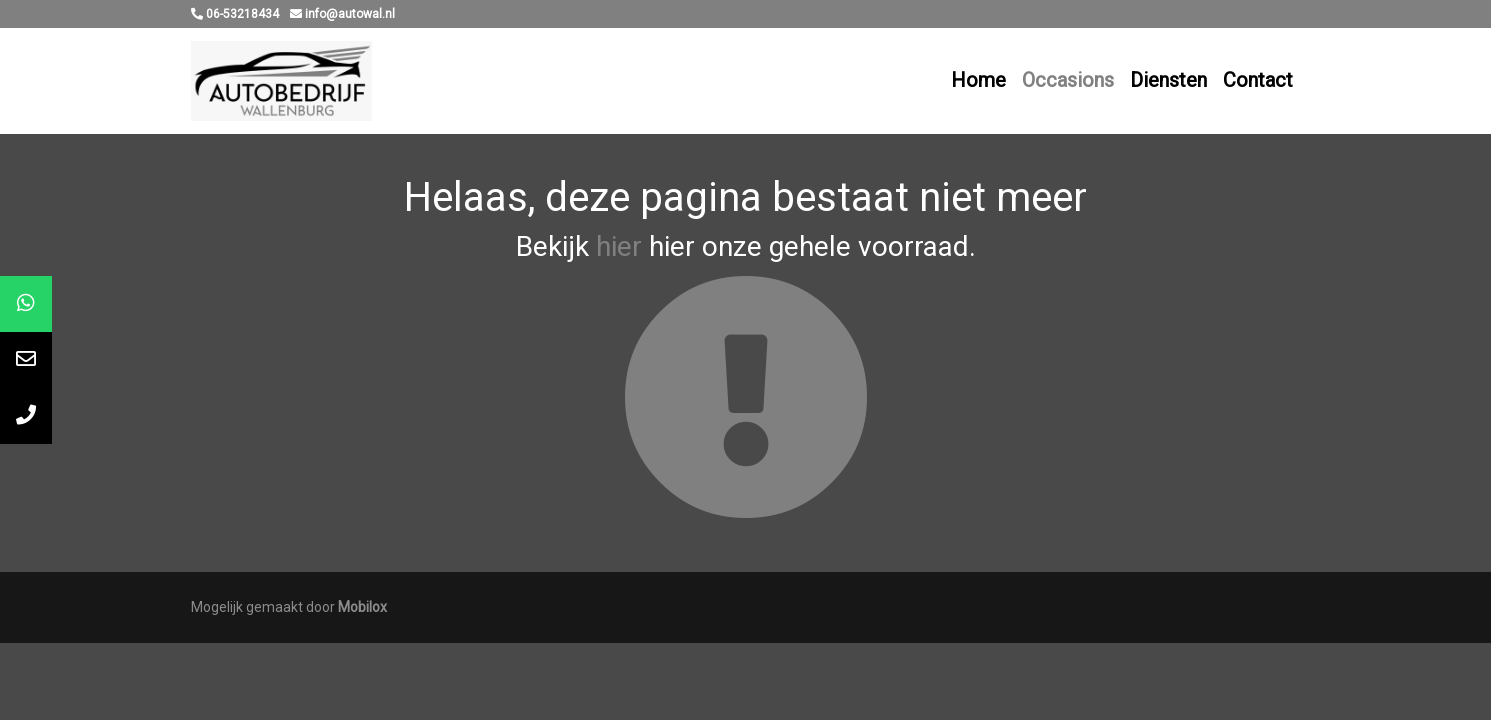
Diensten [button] (1168, 80)
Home (978, 80)
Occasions (1068, 80)
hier (619, 246)
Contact (1258, 80)
